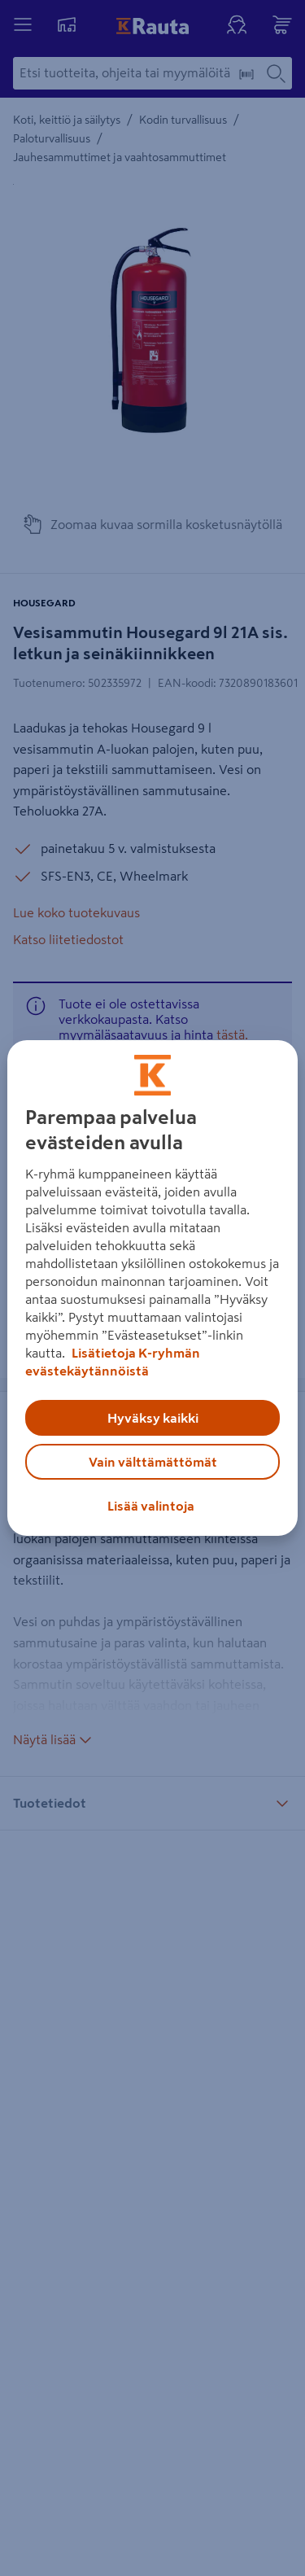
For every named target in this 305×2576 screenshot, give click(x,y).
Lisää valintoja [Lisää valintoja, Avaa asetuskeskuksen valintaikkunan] (150, 1505)
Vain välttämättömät (153, 1461)
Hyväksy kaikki (152, 1417)
